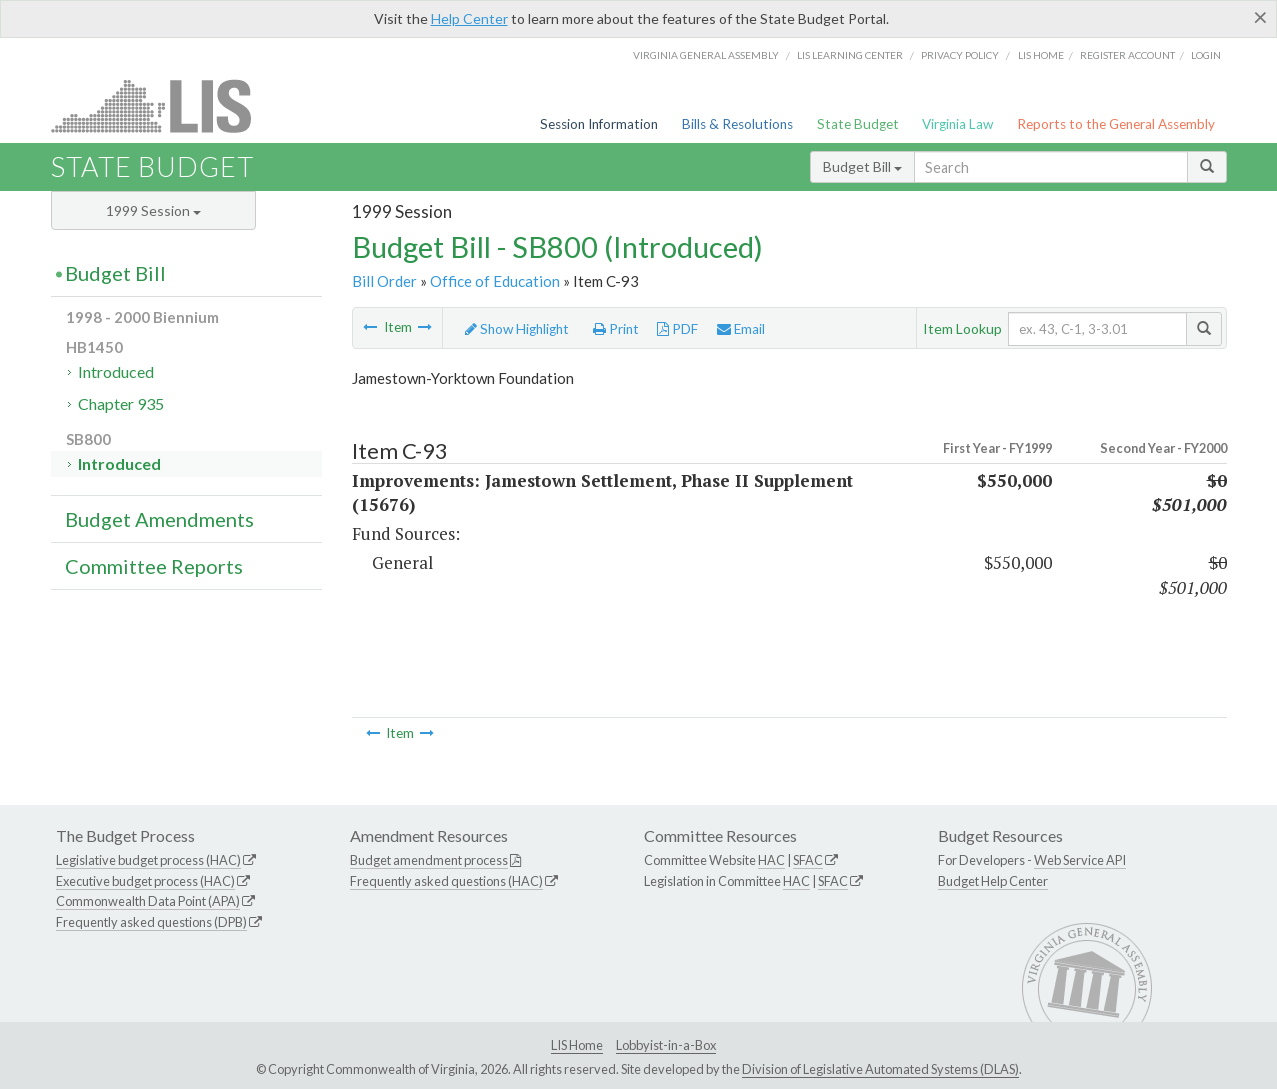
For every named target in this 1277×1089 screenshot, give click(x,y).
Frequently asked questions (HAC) (446, 881)
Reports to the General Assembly (1116, 124)
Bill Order (384, 281)
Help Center (469, 18)
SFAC (808, 860)
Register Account (1127, 55)
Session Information (599, 124)
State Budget (858, 124)
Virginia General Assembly (706, 55)
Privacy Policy (960, 55)
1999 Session (153, 210)
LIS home (1041, 55)
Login (1206, 55)
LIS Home (577, 1045)
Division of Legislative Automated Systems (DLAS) (880, 1069)
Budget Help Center (993, 881)
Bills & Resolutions (737, 124)
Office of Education (495, 281)
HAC (771, 860)
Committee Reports (154, 566)
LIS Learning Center (850, 55)
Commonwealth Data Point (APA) (148, 901)
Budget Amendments (159, 519)
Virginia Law (957, 124)
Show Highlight (517, 329)
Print (616, 329)
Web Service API (1080, 860)
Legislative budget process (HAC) (148, 860)
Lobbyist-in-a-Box (666, 1045)
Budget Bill (862, 166)
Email (741, 329)
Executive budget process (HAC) (145, 881)
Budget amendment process (429, 860)
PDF (677, 329)
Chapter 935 (121, 403)
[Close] (1260, 17)
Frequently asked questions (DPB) (151, 922)
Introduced (116, 371)
